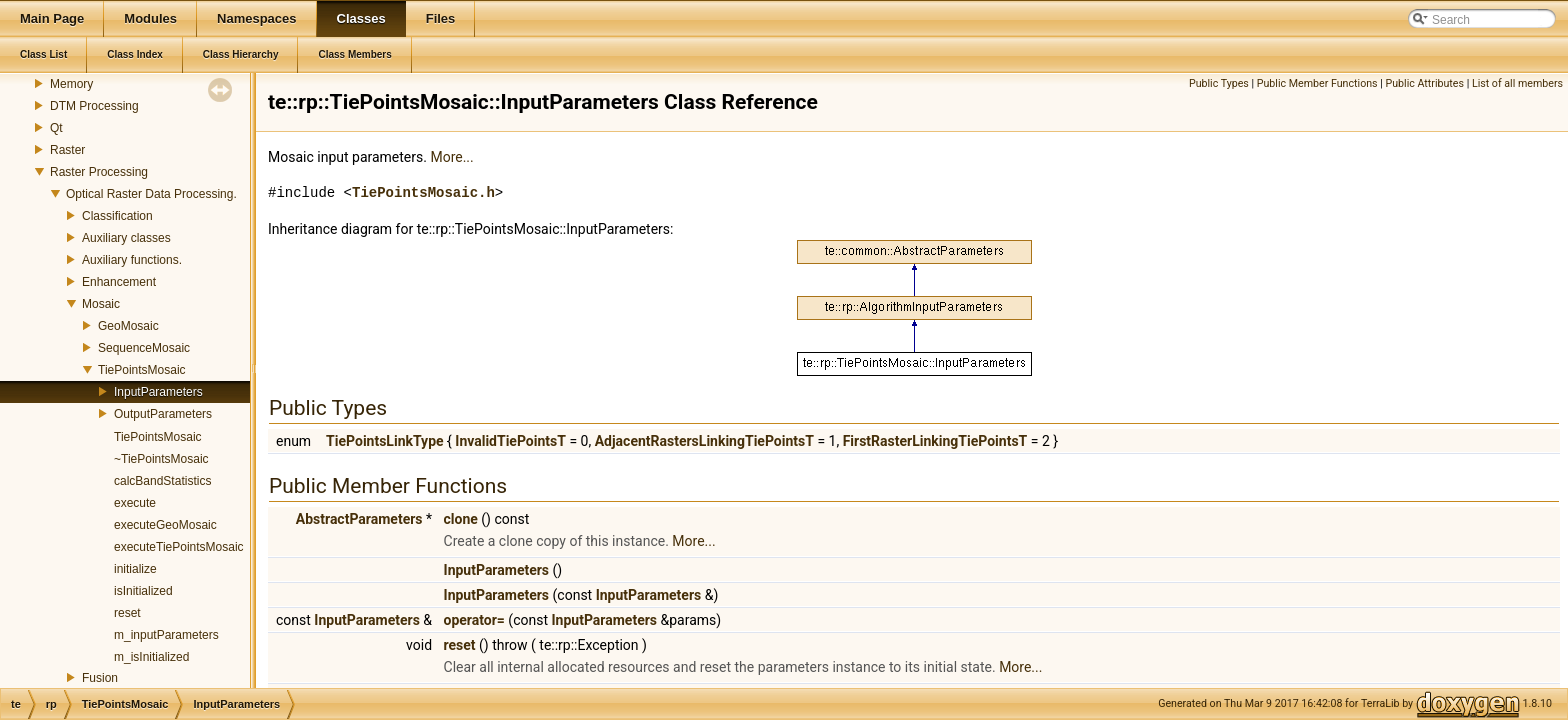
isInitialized (143, 591)
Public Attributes (1424, 83)
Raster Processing (99, 172)
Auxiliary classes (126, 238)
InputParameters (158, 392)
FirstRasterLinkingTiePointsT (935, 441)
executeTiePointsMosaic (179, 547)
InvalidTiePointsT (510, 441)
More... (451, 157)
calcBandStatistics (162, 481)
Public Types (1219, 83)
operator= (474, 620)
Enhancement (119, 282)
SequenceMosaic (144, 348)
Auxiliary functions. (132, 260)
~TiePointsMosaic (161, 459)
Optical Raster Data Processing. (151, 194)
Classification (117, 216)
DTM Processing (94, 106)
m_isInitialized (151, 657)
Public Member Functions (1317, 83)
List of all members (1517, 83)
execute (135, 503)
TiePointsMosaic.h (423, 192)
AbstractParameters (359, 519)
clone (461, 519)
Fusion (100, 678)
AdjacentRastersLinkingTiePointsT (704, 441)
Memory (71, 84)
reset (127, 613)
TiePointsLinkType (384, 441)
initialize (135, 569)
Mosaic (101, 304)
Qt (56, 128)
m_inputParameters (166, 635)
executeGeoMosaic (165, 525)
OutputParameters (163, 414)
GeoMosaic (128, 326)
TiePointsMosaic (142, 370)
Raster (67, 150)
